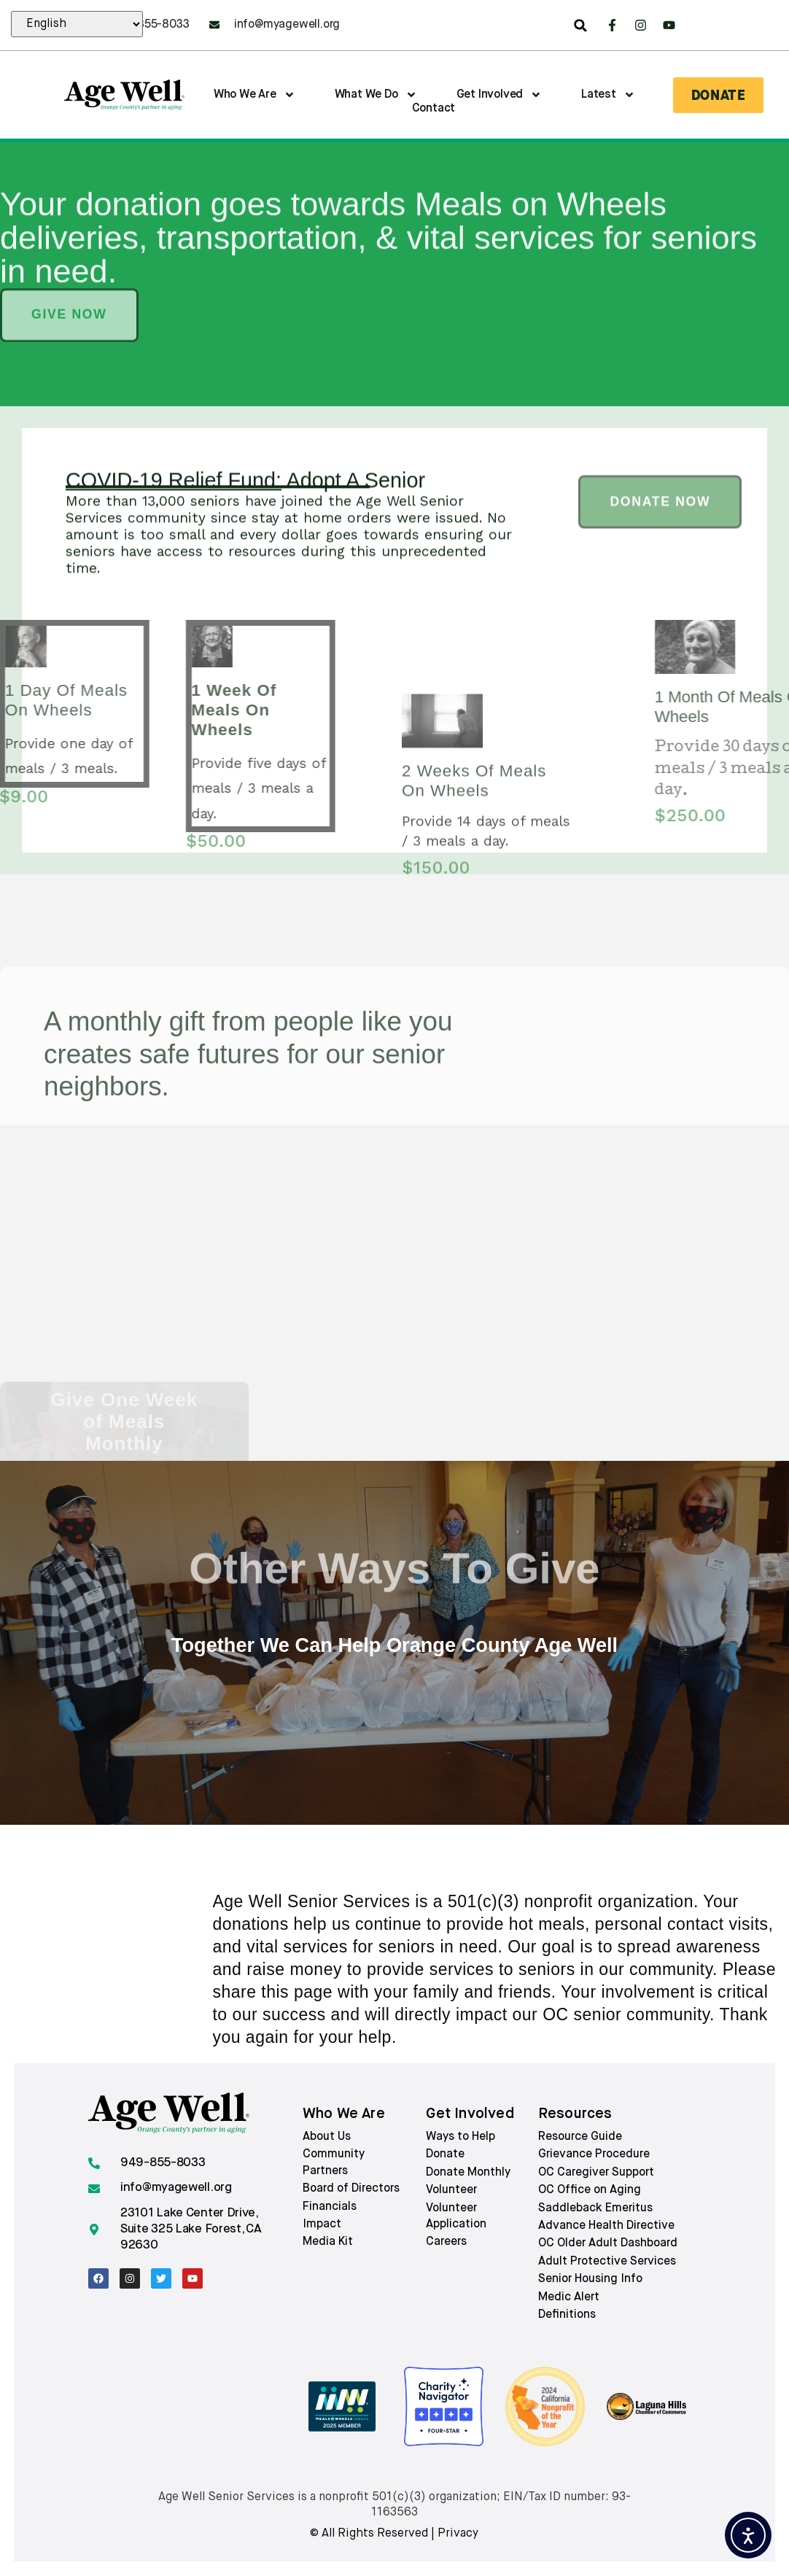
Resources (575, 2114)
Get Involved (499, 95)
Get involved (470, 2114)
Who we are (344, 2114)
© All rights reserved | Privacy (394, 2534)
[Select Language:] (77, 24)
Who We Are (254, 95)
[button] (580, 25)
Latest (608, 95)
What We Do (376, 95)
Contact (434, 109)
